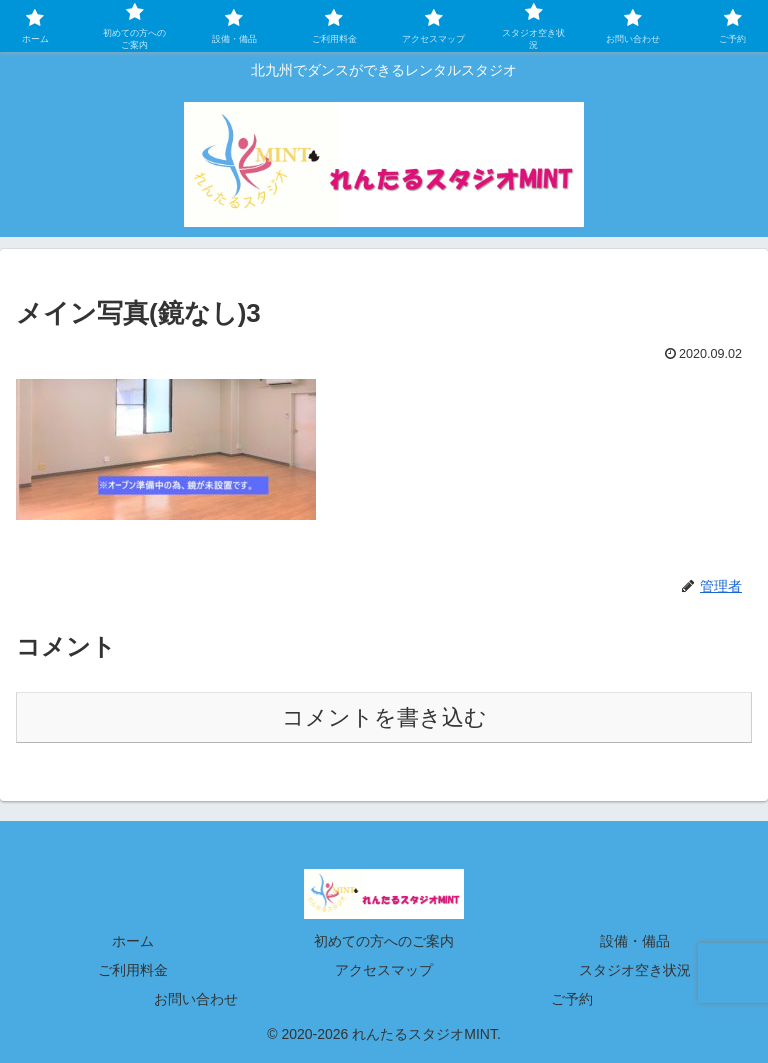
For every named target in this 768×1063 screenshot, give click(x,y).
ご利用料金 (133, 970)
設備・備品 (635, 941)
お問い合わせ (196, 999)
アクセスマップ (384, 970)
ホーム (133, 941)
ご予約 (572, 999)
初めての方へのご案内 (384, 941)
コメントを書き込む (384, 717)
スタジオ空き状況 (635, 970)
